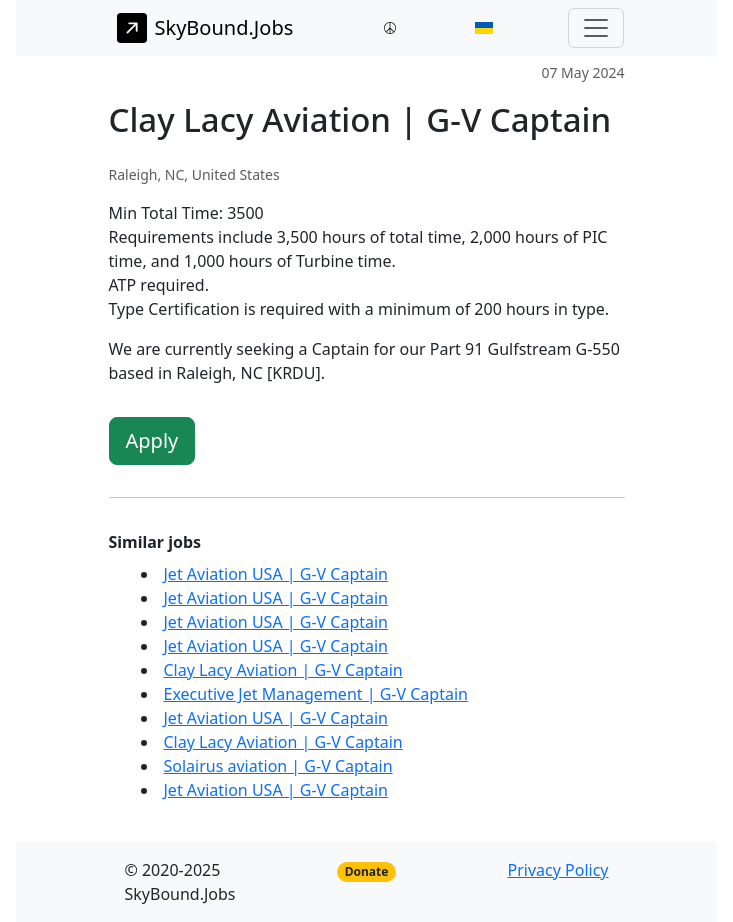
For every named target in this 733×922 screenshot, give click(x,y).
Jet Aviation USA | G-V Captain (276, 574)
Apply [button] (152, 440)
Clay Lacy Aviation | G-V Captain (283, 670)
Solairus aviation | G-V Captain (278, 766)
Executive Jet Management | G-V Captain (316, 694)
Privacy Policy (558, 870)
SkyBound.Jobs (205, 28)
